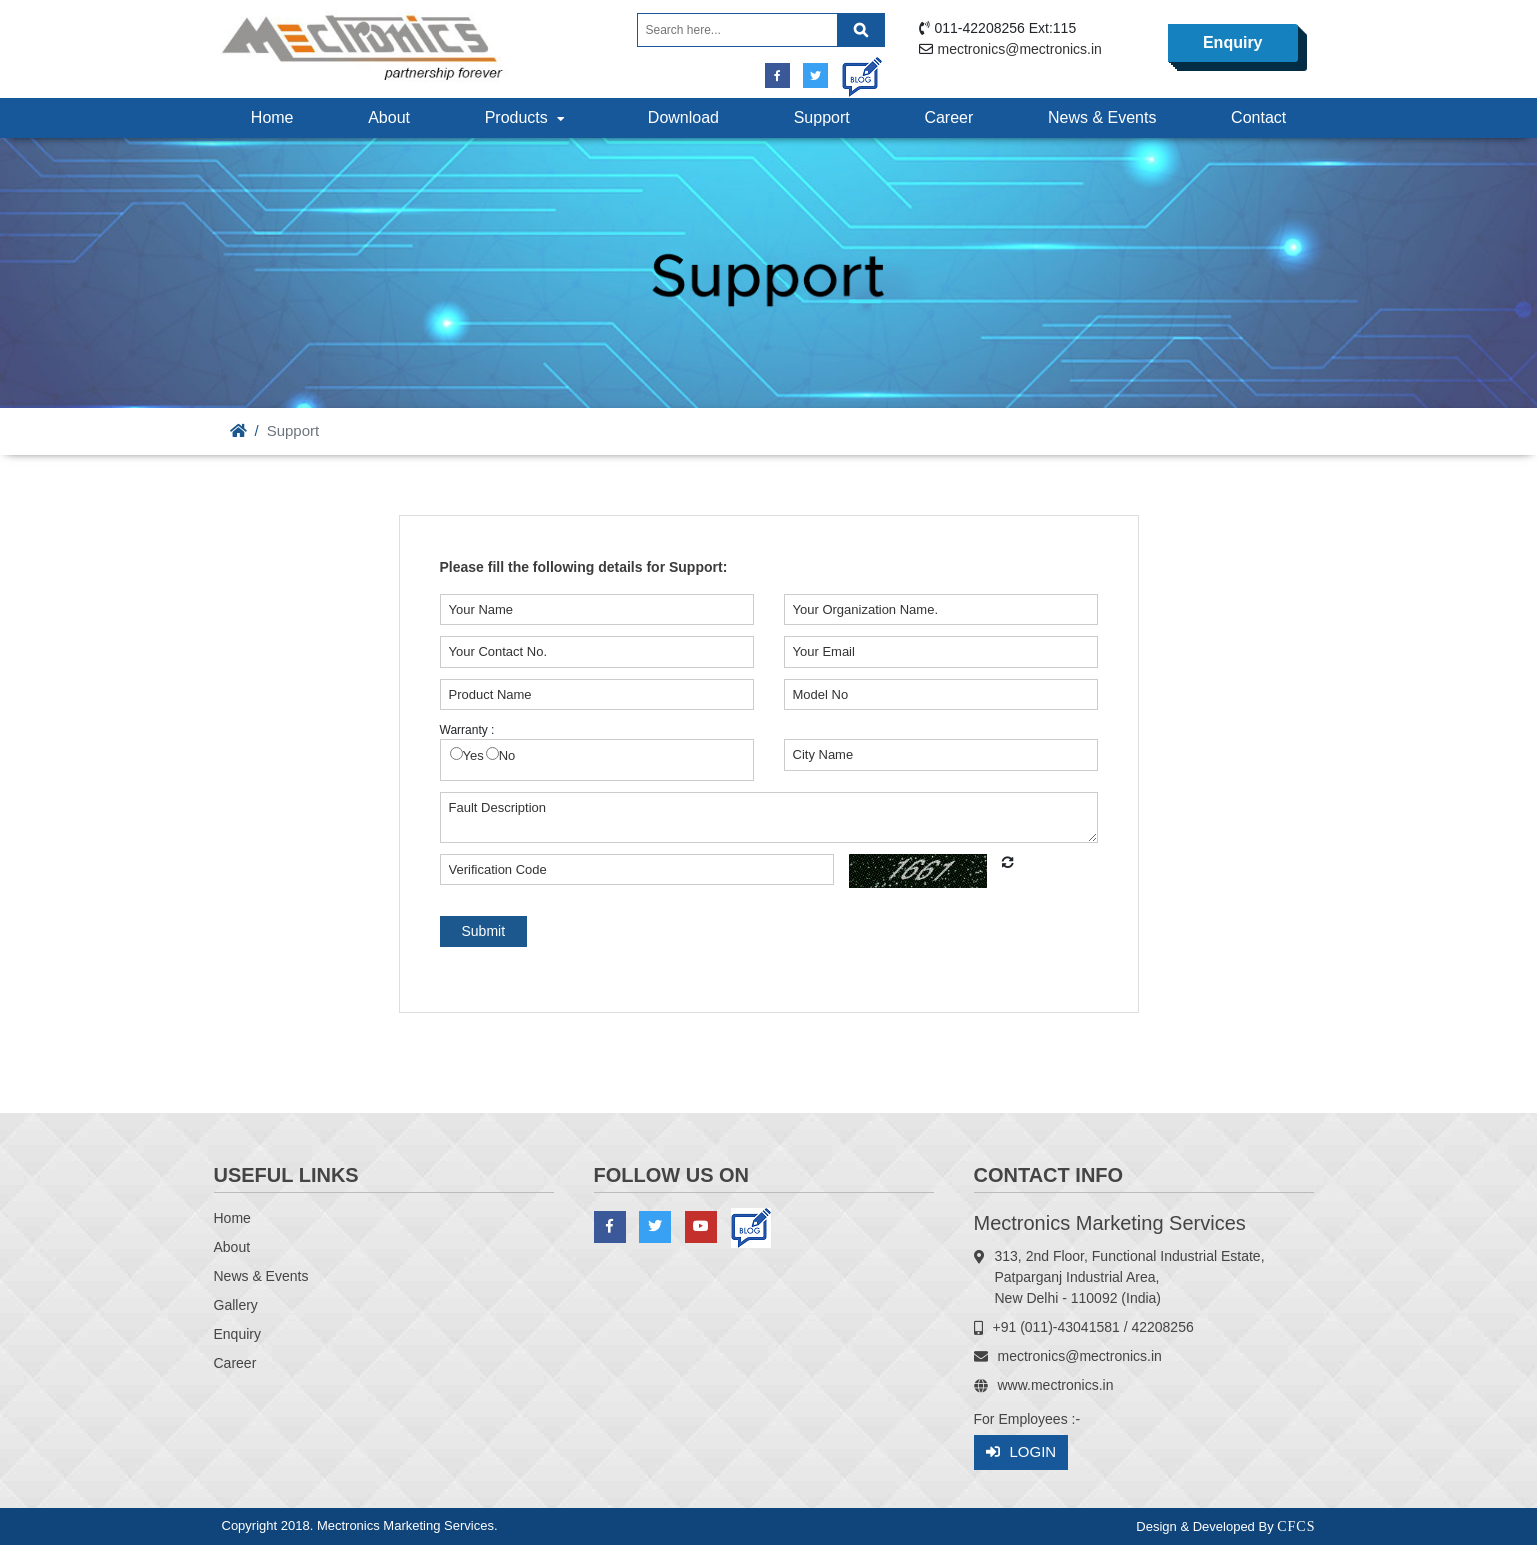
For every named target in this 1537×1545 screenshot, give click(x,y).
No (507, 755)
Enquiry (1233, 42)
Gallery (236, 1305)
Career (948, 117)
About (389, 117)
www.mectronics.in (1056, 1385)
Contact (1258, 117)
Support (822, 117)
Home (272, 117)
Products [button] (527, 117)
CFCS (1296, 1526)
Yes (473, 755)
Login (1021, 1452)
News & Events (1102, 117)
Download (683, 117)
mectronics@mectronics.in (1020, 49)
